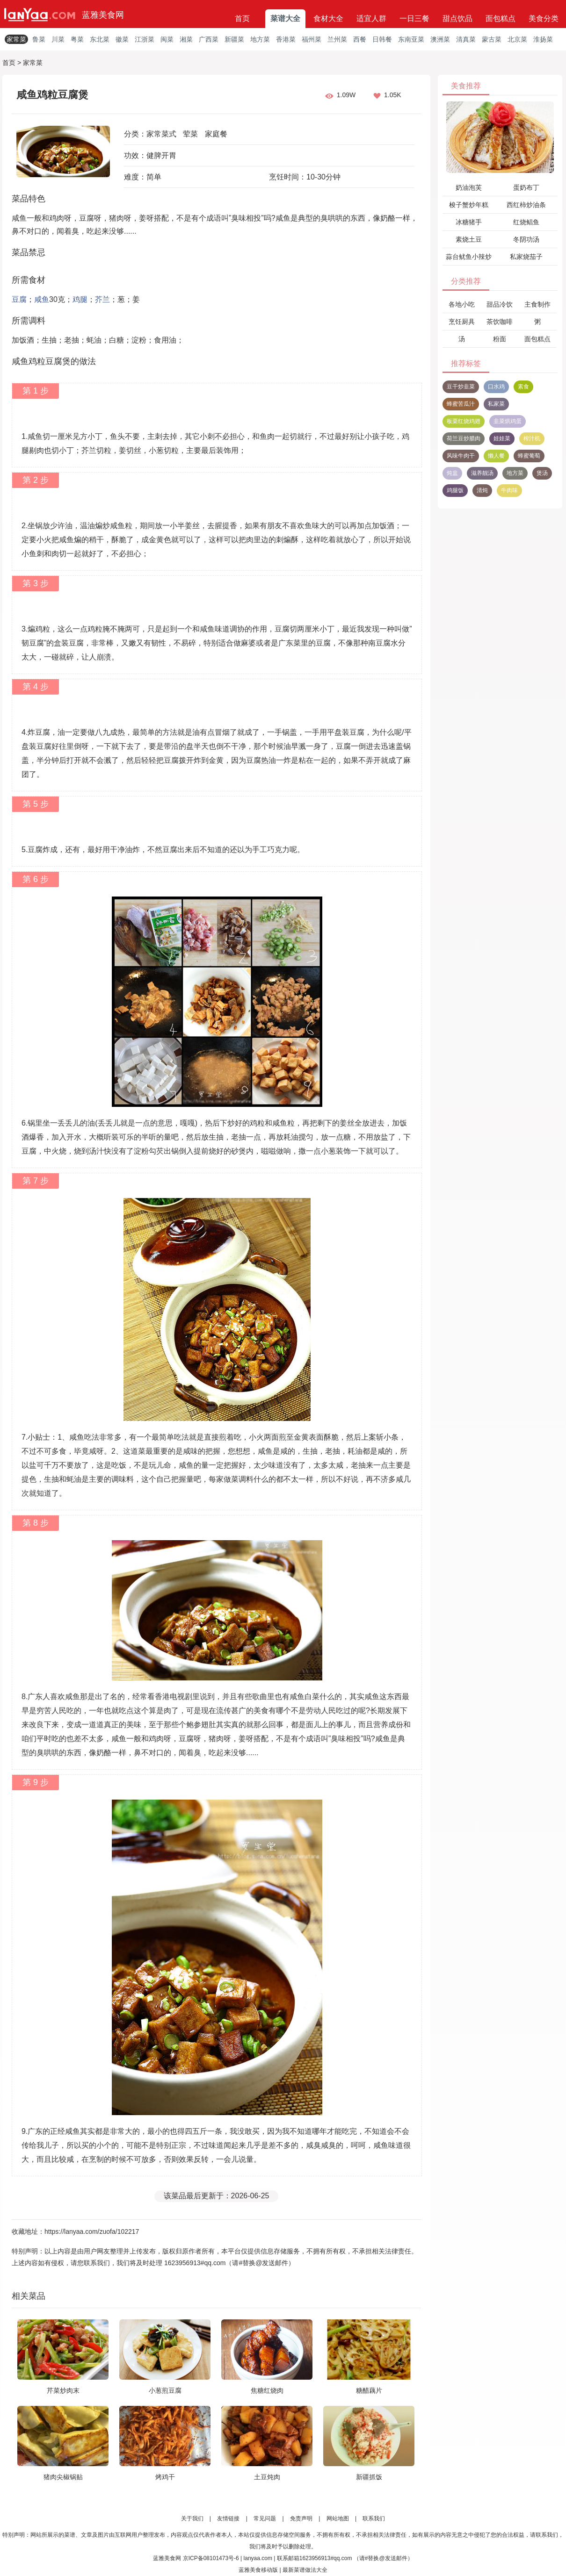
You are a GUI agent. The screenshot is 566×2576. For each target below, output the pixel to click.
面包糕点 (500, 18)
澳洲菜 (440, 39)
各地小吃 (462, 304)
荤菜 (190, 134)
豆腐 (19, 299)
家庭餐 (216, 134)
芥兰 (102, 299)
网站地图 (338, 2518)
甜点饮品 (457, 18)
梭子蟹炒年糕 (468, 204)
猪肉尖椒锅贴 (63, 2477)
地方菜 (260, 39)
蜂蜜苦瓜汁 (461, 404)
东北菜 (99, 39)
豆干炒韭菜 (461, 386)
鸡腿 (80, 299)
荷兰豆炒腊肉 (463, 438)
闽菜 (167, 39)
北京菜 (517, 39)
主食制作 (537, 304)
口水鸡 (496, 386)
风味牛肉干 (461, 455)
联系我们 (374, 2518)
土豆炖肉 (267, 2477)
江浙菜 (144, 39)
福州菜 (311, 39)
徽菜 (122, 39)
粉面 (499, 339)
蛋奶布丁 (526, 187)
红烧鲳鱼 (526, 222)
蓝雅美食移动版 (258, 2570)
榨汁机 (531, 438)
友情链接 (228, 2518)
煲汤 (542, 473)
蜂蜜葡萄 (529, 455)
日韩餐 (382, 39)
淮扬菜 (543, 39)
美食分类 (544, 18)
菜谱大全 (285, 18)
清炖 (482, 490)
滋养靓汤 (482, 473)
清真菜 (466, 39)
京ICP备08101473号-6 (211, 2558)
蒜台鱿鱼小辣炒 (469, 256)
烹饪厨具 (462, 321)
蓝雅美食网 (103, 15)
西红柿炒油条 (526, 204)
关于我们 (192, 2518)
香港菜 (286, 39)
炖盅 (452, 473)
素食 (523, 386)
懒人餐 (496, 455)
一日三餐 (414, 18)
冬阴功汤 (526, 239)
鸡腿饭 (455, 490)
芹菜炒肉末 (63, 2390)
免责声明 (301, 2518)
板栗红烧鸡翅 (463, 421)
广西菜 (208, 39)
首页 (242, 18)
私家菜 (496, 404)
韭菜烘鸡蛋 (507, 421)
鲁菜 (38, 39)
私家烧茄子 (526, 256)
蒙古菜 (491, 39)
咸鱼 (41, 299)
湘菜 (186, 39)
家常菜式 (161, 134)
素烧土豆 (469, 239)
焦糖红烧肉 (267, 2390)
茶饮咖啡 (499, 321)
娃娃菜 (501, 438)
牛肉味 (509, 490)
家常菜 (16, 39)
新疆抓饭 (369, 2477)
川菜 (58, 39)
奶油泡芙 (469, 187)
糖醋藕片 (369, 2390)
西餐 (359, 39)
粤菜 (77, 39)
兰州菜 (337, 39)
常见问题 (265, 2518)
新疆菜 (234, 39)
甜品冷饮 (499, 304)
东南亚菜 (411, 39)
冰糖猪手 (469, 222)
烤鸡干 (165, 2477)
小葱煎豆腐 (165, 2390)
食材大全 (328, 18)
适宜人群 (371, 18)
